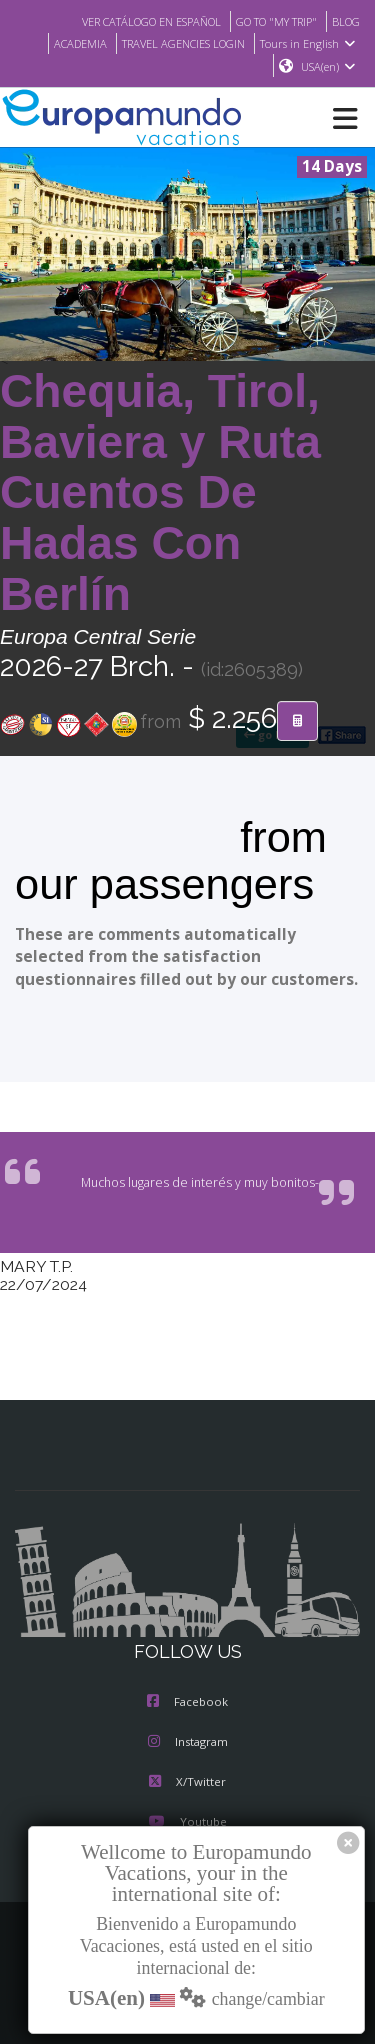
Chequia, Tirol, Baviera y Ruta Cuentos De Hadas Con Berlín (160, 493)
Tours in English (310, 43)
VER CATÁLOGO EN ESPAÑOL (130, 21)
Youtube (187, 1823)
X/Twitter (187, 1783)
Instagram (188, 1743)
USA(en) (328, 67)
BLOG (344, 21)
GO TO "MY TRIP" (269, 21)
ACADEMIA (64, 43)
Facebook (187, 1703)
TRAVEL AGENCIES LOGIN (177, 43)
